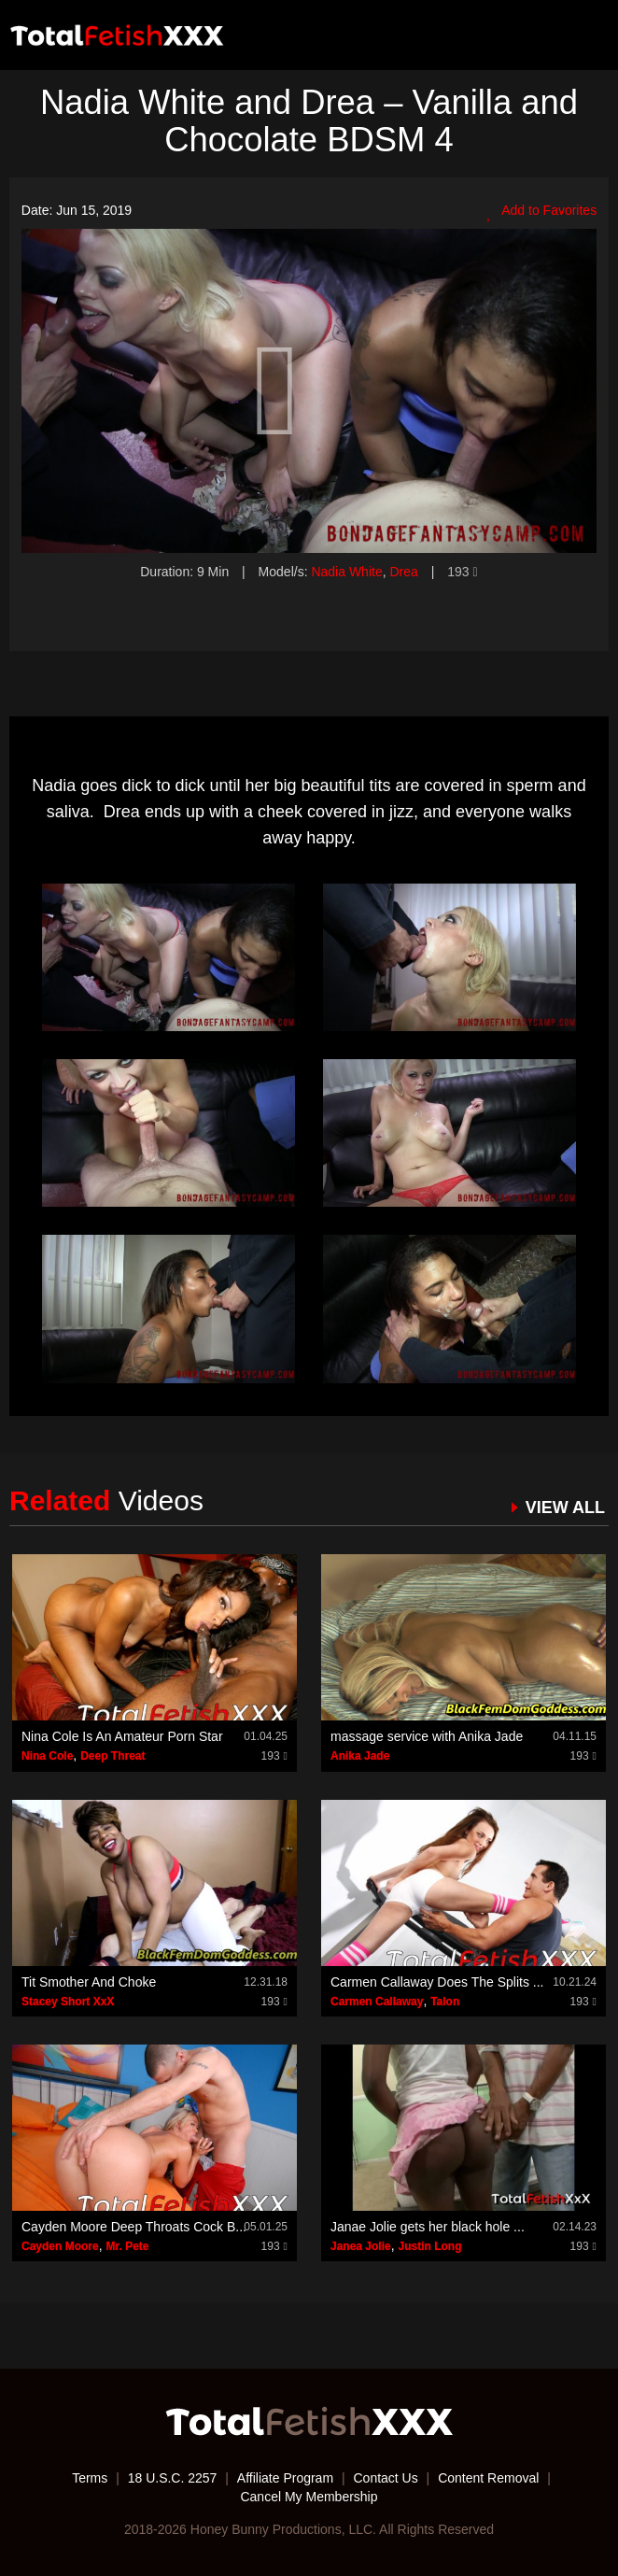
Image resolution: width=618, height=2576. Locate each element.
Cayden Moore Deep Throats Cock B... (133, 2226)
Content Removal (488, 2477)
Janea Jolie (360, 2246)
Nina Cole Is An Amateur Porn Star (122, 1736)
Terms (89, 2477)
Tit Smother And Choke (88, 1981)
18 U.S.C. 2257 (173, 2477)
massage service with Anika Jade (426, 1736)
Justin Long (430, 2246)
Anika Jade (359, 1755)
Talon (444, 2001)
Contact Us (385, 2477)
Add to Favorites (541, 211)
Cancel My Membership (308, 2496)
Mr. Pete (126, 2246)
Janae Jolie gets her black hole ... (427, 2226)
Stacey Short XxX (67, 2001)
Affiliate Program (285, 2477)
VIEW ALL (565, 1507)
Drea (403, 571)
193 (462, 571)
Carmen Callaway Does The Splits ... (437, 1981)
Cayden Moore (60, 2246)
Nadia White (346, 571)
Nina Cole (47, 1755)
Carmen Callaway (376, 2001)
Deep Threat (112, 1755)
